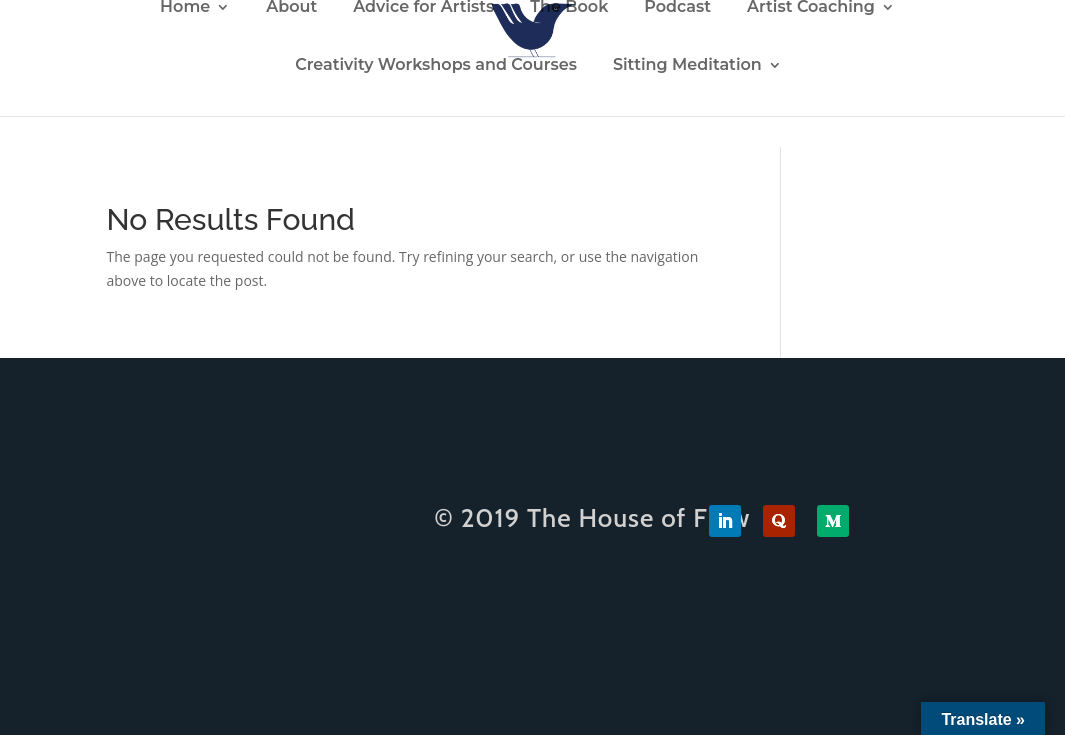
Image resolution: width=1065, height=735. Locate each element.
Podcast (677, 8)
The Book (569, 8)
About (291, 8)
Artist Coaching (811, 8)
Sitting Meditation (687, 66)
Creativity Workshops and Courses (436, 66)
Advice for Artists (423, 8)
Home (185, 8)
